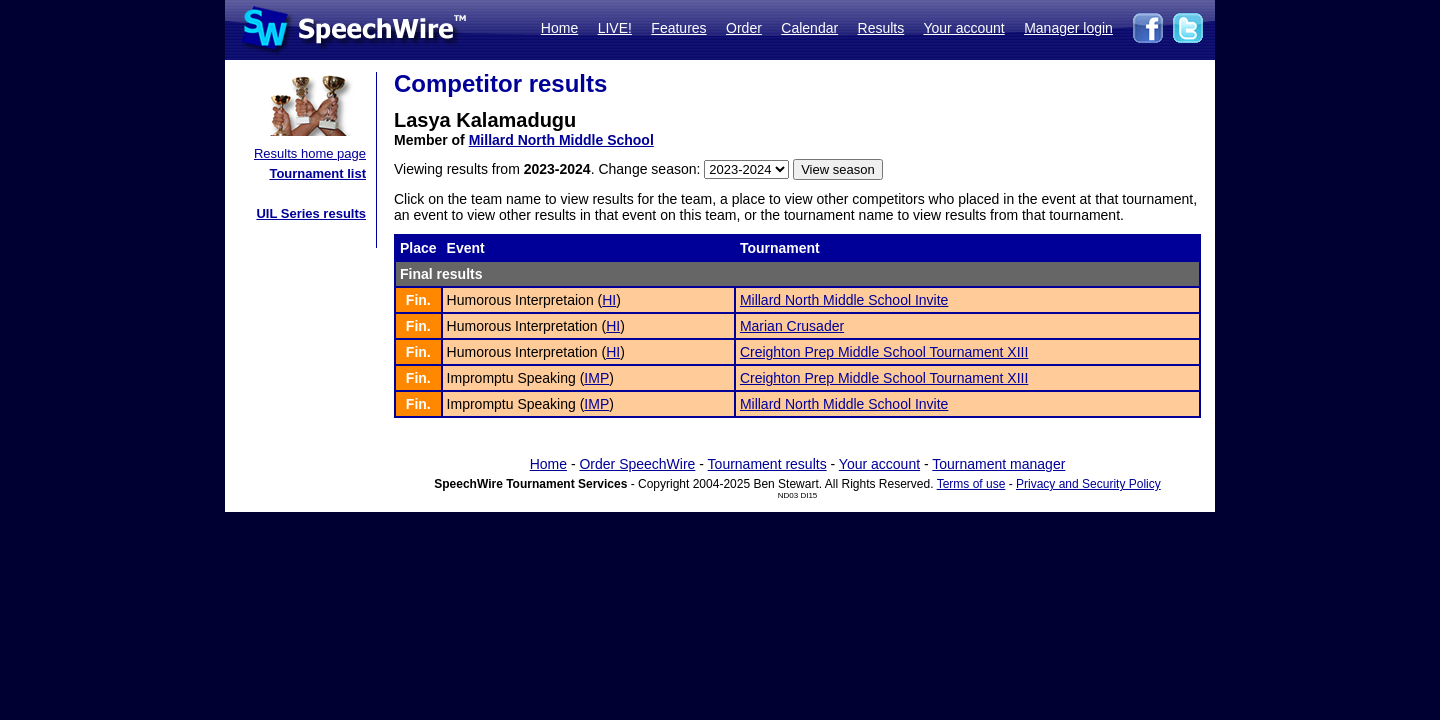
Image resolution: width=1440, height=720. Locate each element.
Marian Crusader (792, 326)
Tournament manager (998, 464)
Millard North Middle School (561, 140)
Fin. (418, 300)
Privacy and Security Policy (1088, 484)
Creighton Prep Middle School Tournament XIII (884, 352)
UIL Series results (311, 213)
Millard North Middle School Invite (844, 300)
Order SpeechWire (637, 464)
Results (881, 28)
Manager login (1068, 28)
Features (678, 28)
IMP (596, 378)
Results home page (310, 153)
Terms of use (971, 484)
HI (609, 300)
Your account (963, 28)
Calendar (809, 28)
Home (559, 28)
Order (744, 28)
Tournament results (767, 464)
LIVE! (615, 28)
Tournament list (317, 173)
